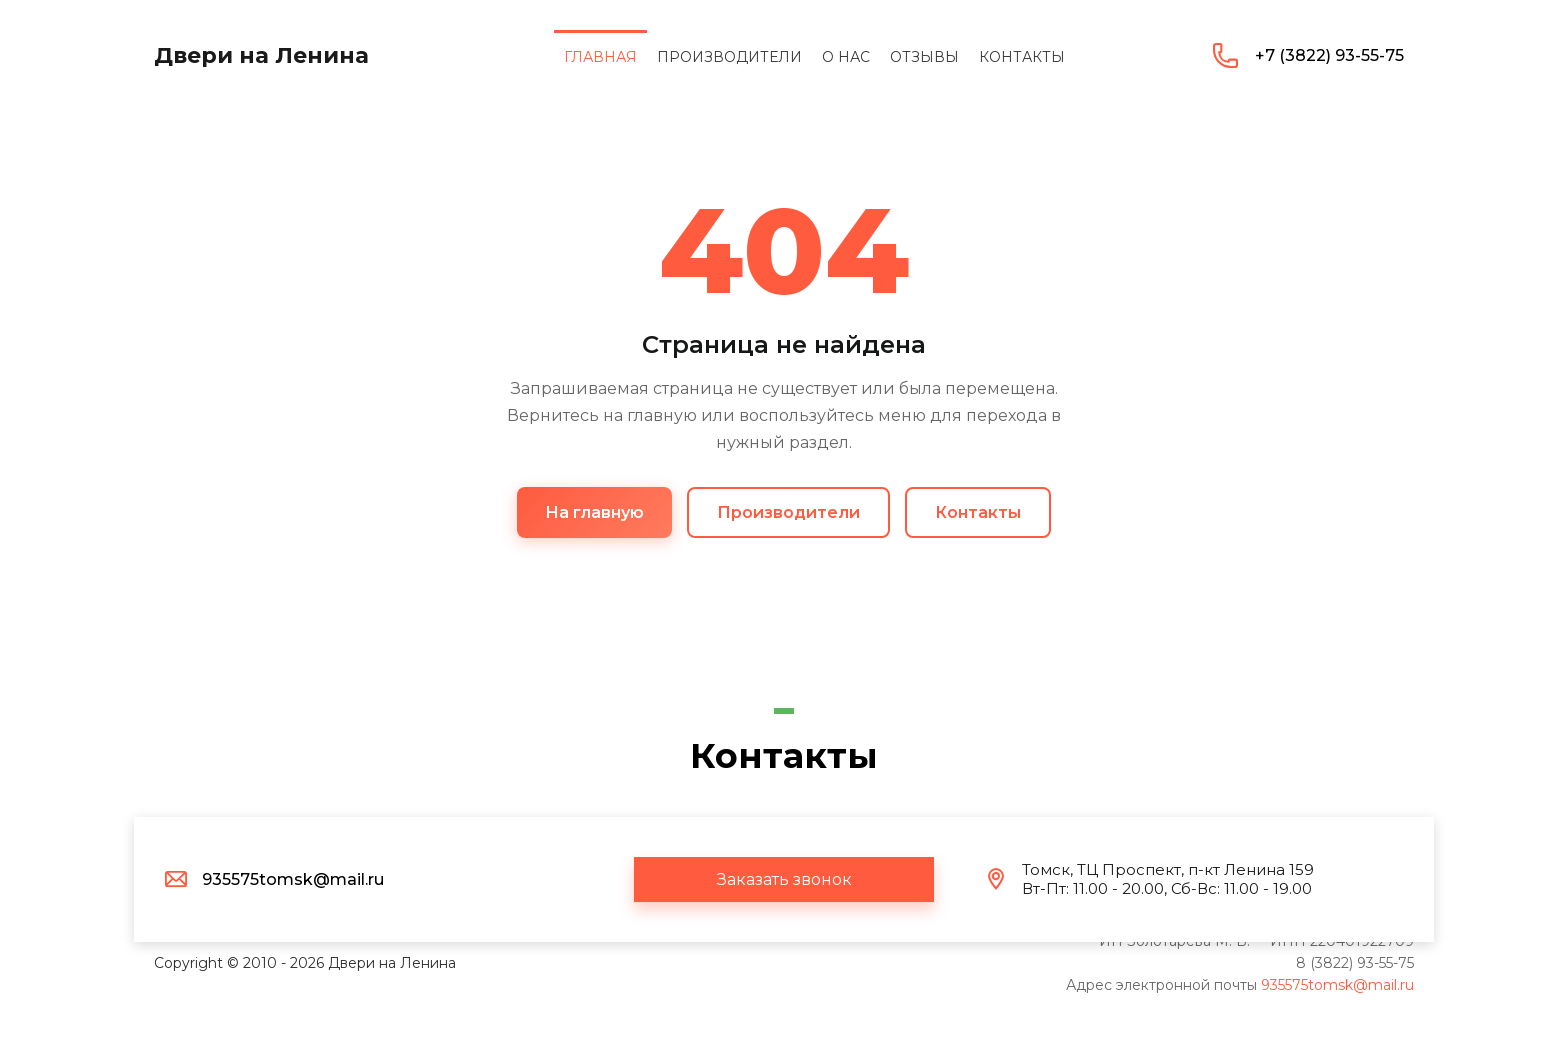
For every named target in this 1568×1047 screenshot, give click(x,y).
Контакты (978, 512)
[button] (784, 879)
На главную (594, 512)
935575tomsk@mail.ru (1337, 985)
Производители (788, 512)
